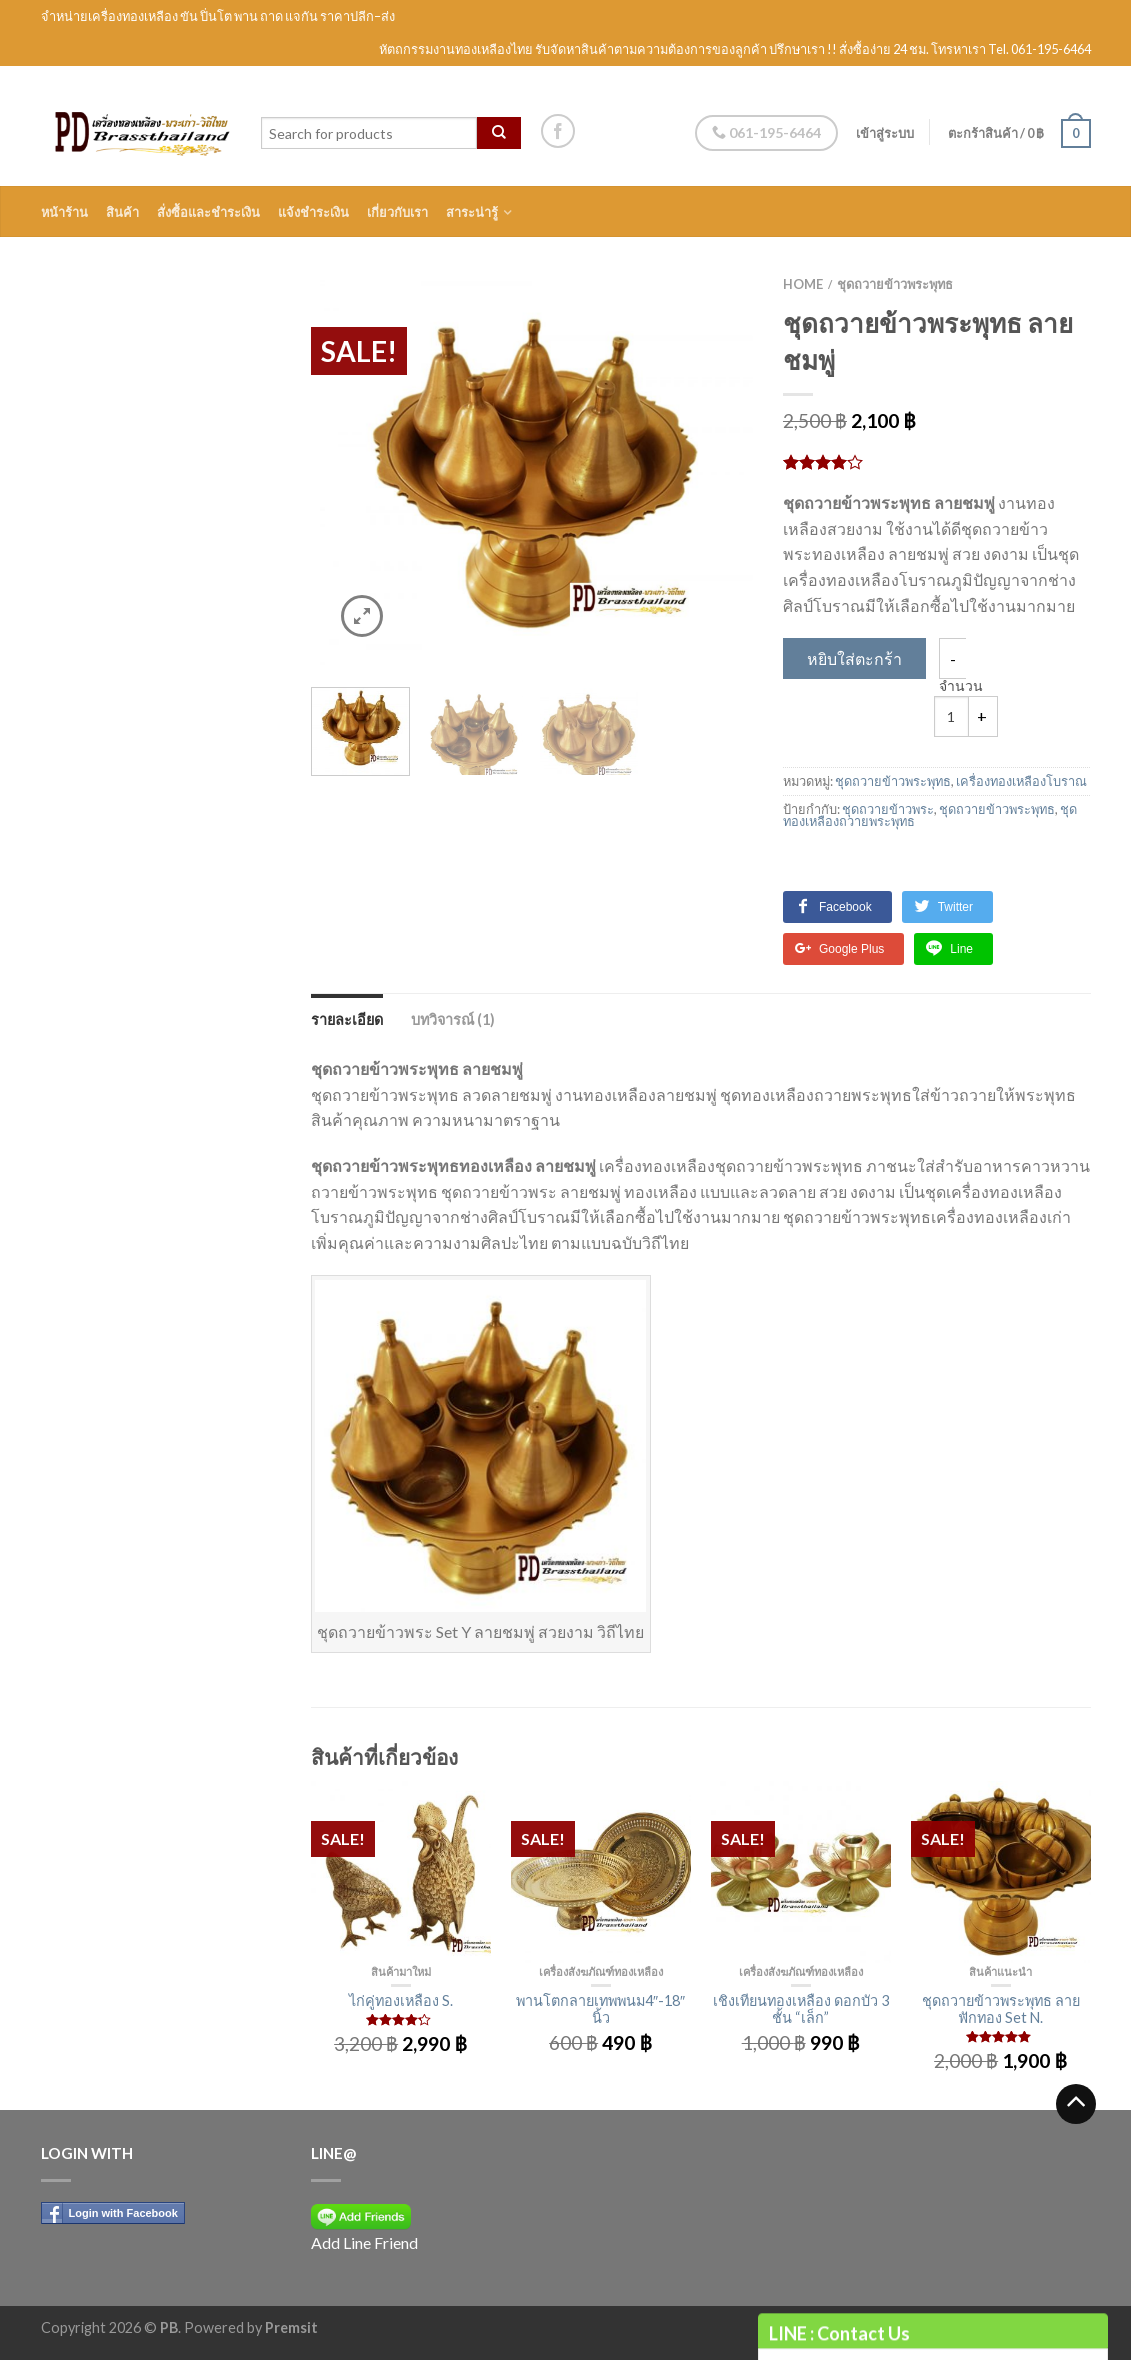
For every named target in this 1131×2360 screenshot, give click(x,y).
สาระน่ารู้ (472, 212)
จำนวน (961, 686)
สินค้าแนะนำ (1000, 1971)
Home (803, 284)
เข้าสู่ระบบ (885, 133)
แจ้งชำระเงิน (313, 212)
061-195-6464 (766, 132)
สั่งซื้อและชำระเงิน (208, 212)
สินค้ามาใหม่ (401, 1971)
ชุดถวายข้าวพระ (888, 809)
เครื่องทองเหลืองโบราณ (1021, 781)
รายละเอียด (347, 1019)
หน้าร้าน (64, 212)
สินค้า (122, 212)
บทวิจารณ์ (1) (453, 1019)
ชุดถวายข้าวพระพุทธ (895, 284)
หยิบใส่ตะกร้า (854, 658)
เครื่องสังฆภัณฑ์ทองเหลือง (601, 1971)
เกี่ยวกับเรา (397, 212)
